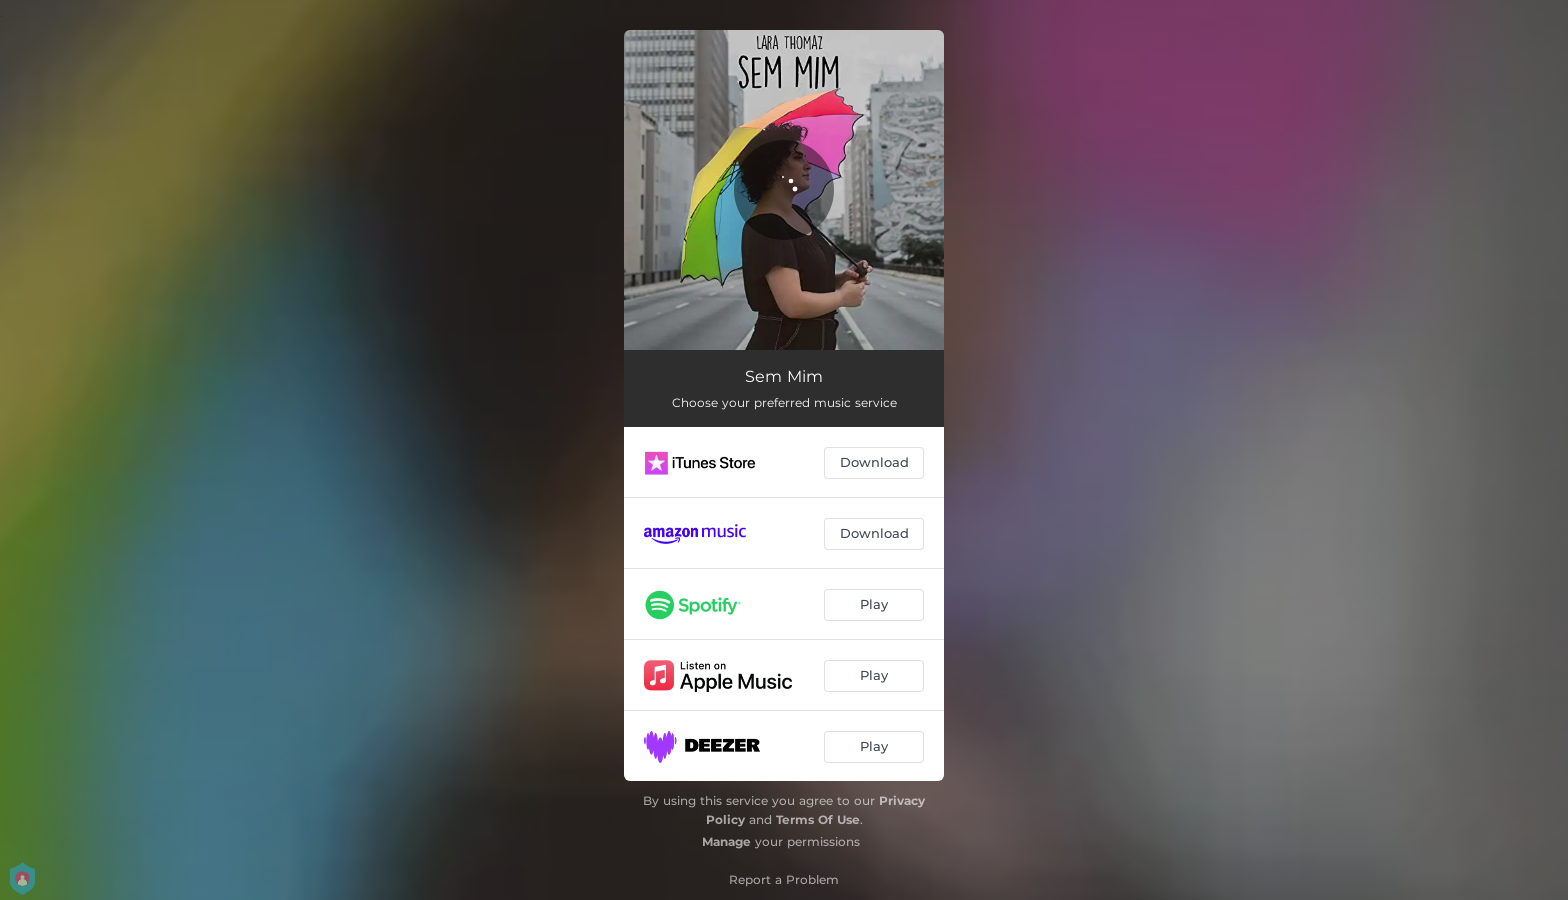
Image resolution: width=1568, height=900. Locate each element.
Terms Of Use (818, 819)
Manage (726, 841)
